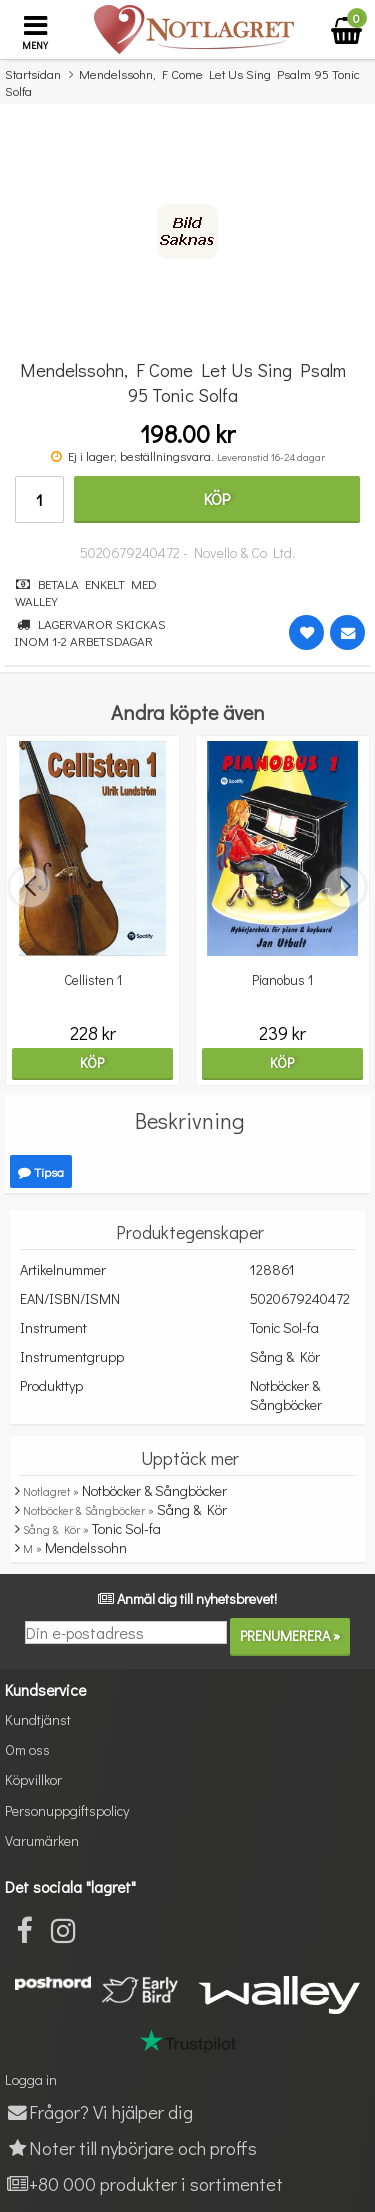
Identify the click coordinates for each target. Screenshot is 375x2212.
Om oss (27, 1749)
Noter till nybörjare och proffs (131, 2147)
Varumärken (42, 1840)
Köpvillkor (33, 1779)
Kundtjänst (38, 1719)
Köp (217, 498)
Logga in (31, 2079)
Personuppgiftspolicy (67, 1810)
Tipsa (41, 1171)
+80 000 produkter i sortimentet (144, 2183)
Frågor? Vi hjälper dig (99, 2111)
